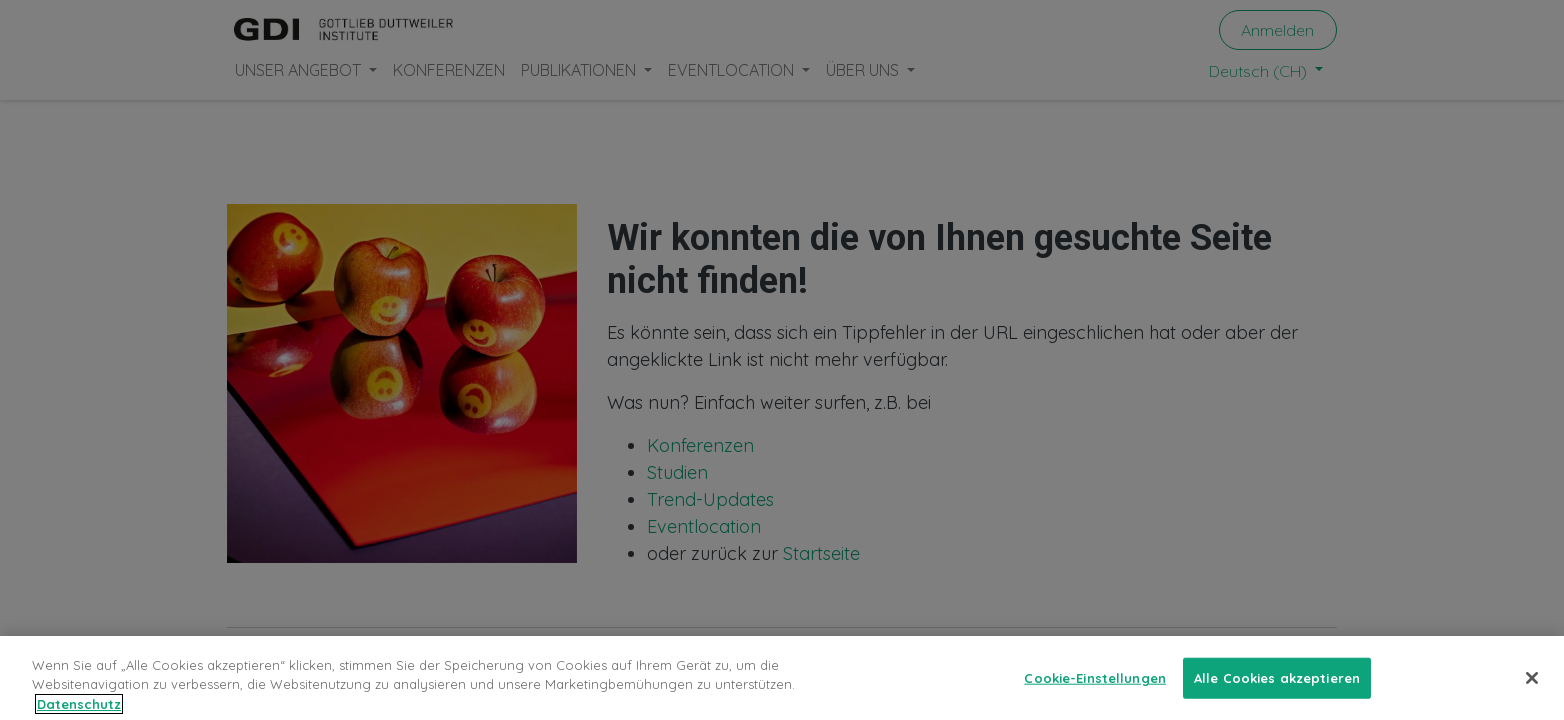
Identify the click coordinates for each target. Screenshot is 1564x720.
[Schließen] (1532, 687)
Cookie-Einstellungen (1095, 686)
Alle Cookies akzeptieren (1277, 686)
